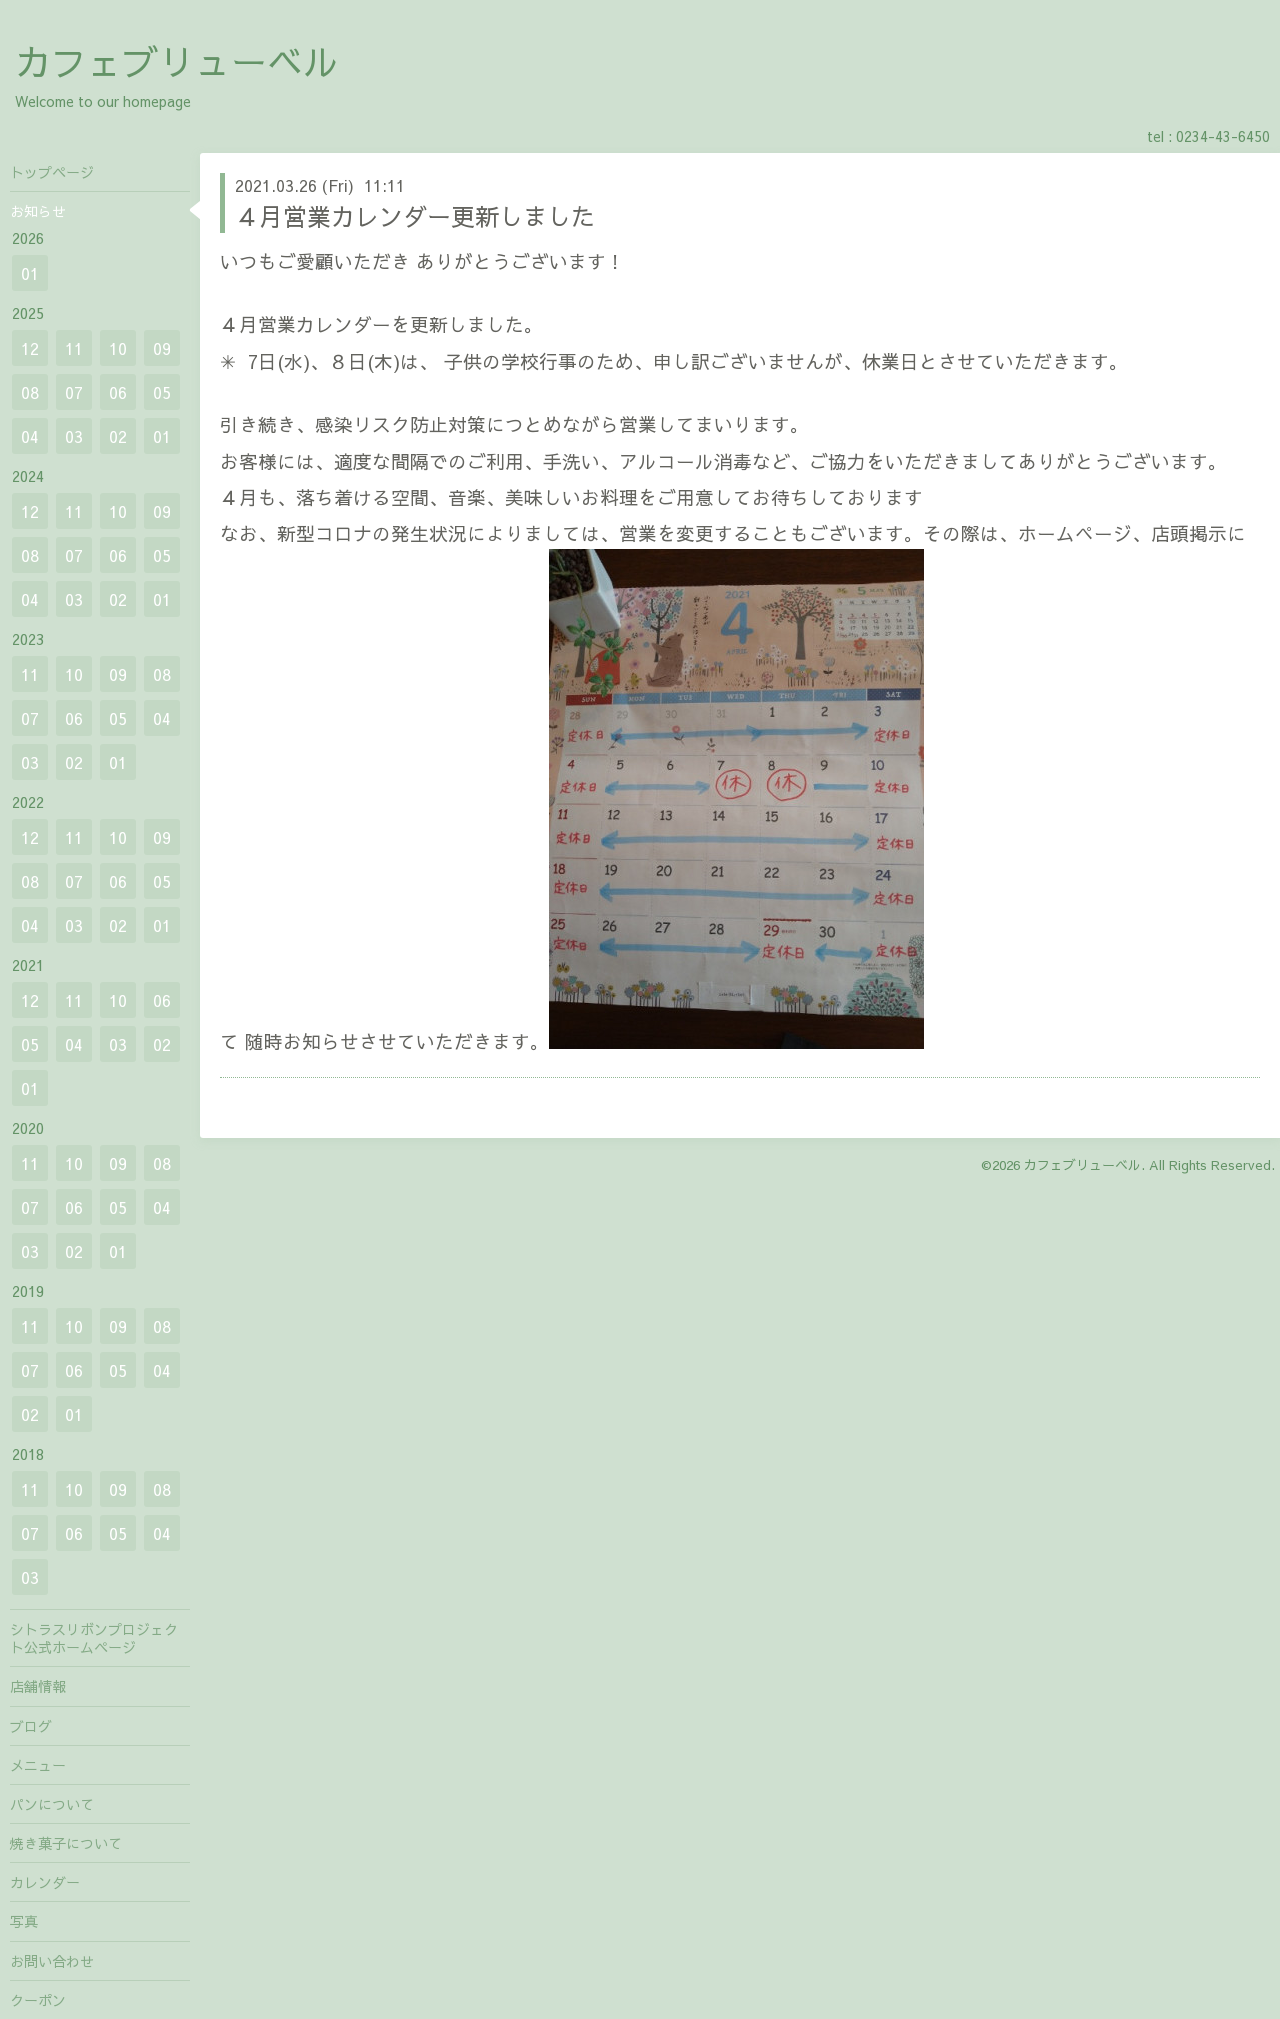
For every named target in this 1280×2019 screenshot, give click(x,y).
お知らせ (38, 211)
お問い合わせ (52, 1961)
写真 (24, 1921)
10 (118, 348)
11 (74, 348)
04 (30, 436)
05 (162, 392)
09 (162, 348)
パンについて (52, 1804)
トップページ (52, 172)
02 (118, 436)
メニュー (38, 1765)
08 (30, 392)
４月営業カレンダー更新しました (415, 216)
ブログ (31, 1726)
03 (74, 436)
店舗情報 (38, 1686)
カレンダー (45, 1882)
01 (30, 273)
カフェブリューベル (177, 61)
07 (74, 392)
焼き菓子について (66, 1843)
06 (118, 392)
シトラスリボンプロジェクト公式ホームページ (94, 1638)
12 (30, 348)
